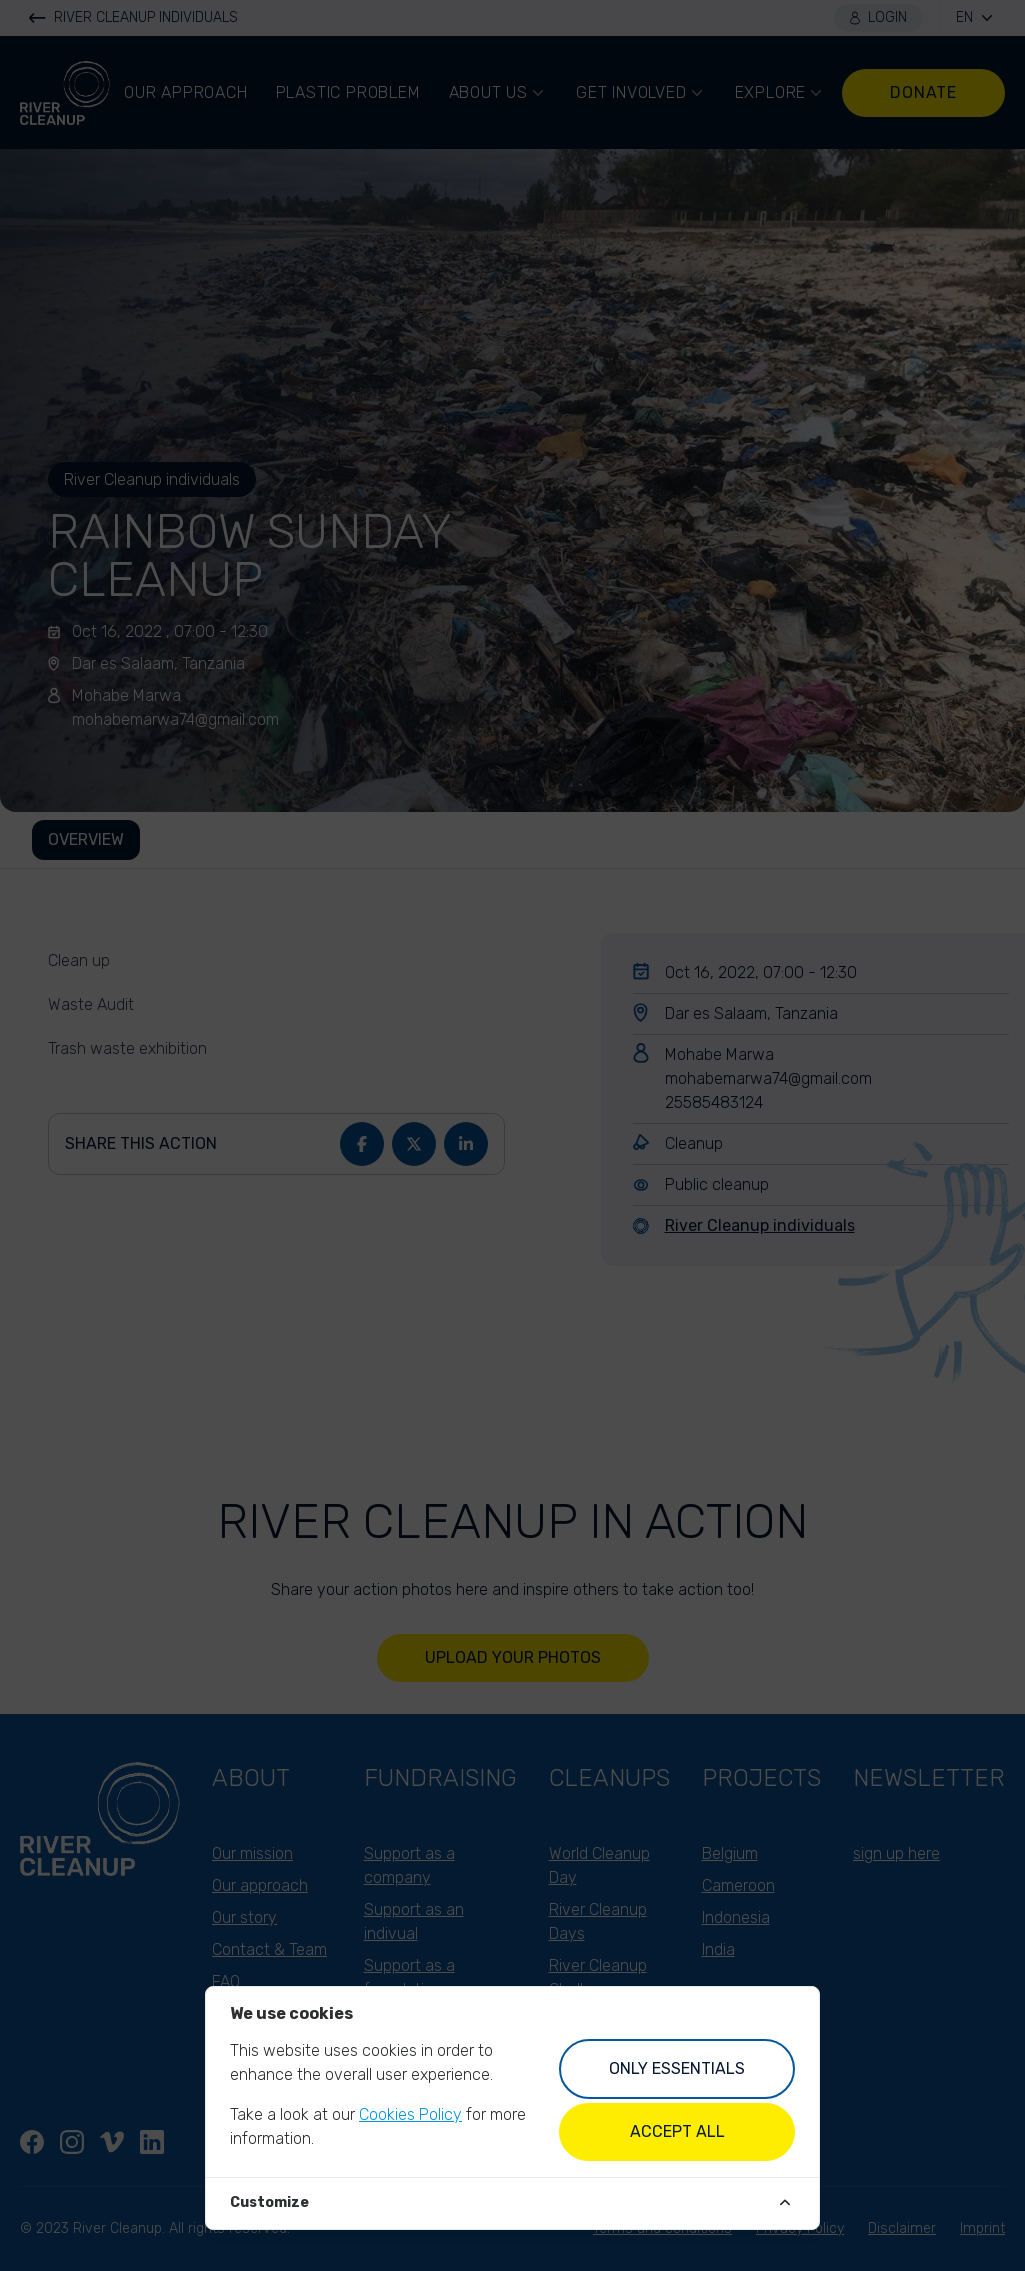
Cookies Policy (410, 2114)
